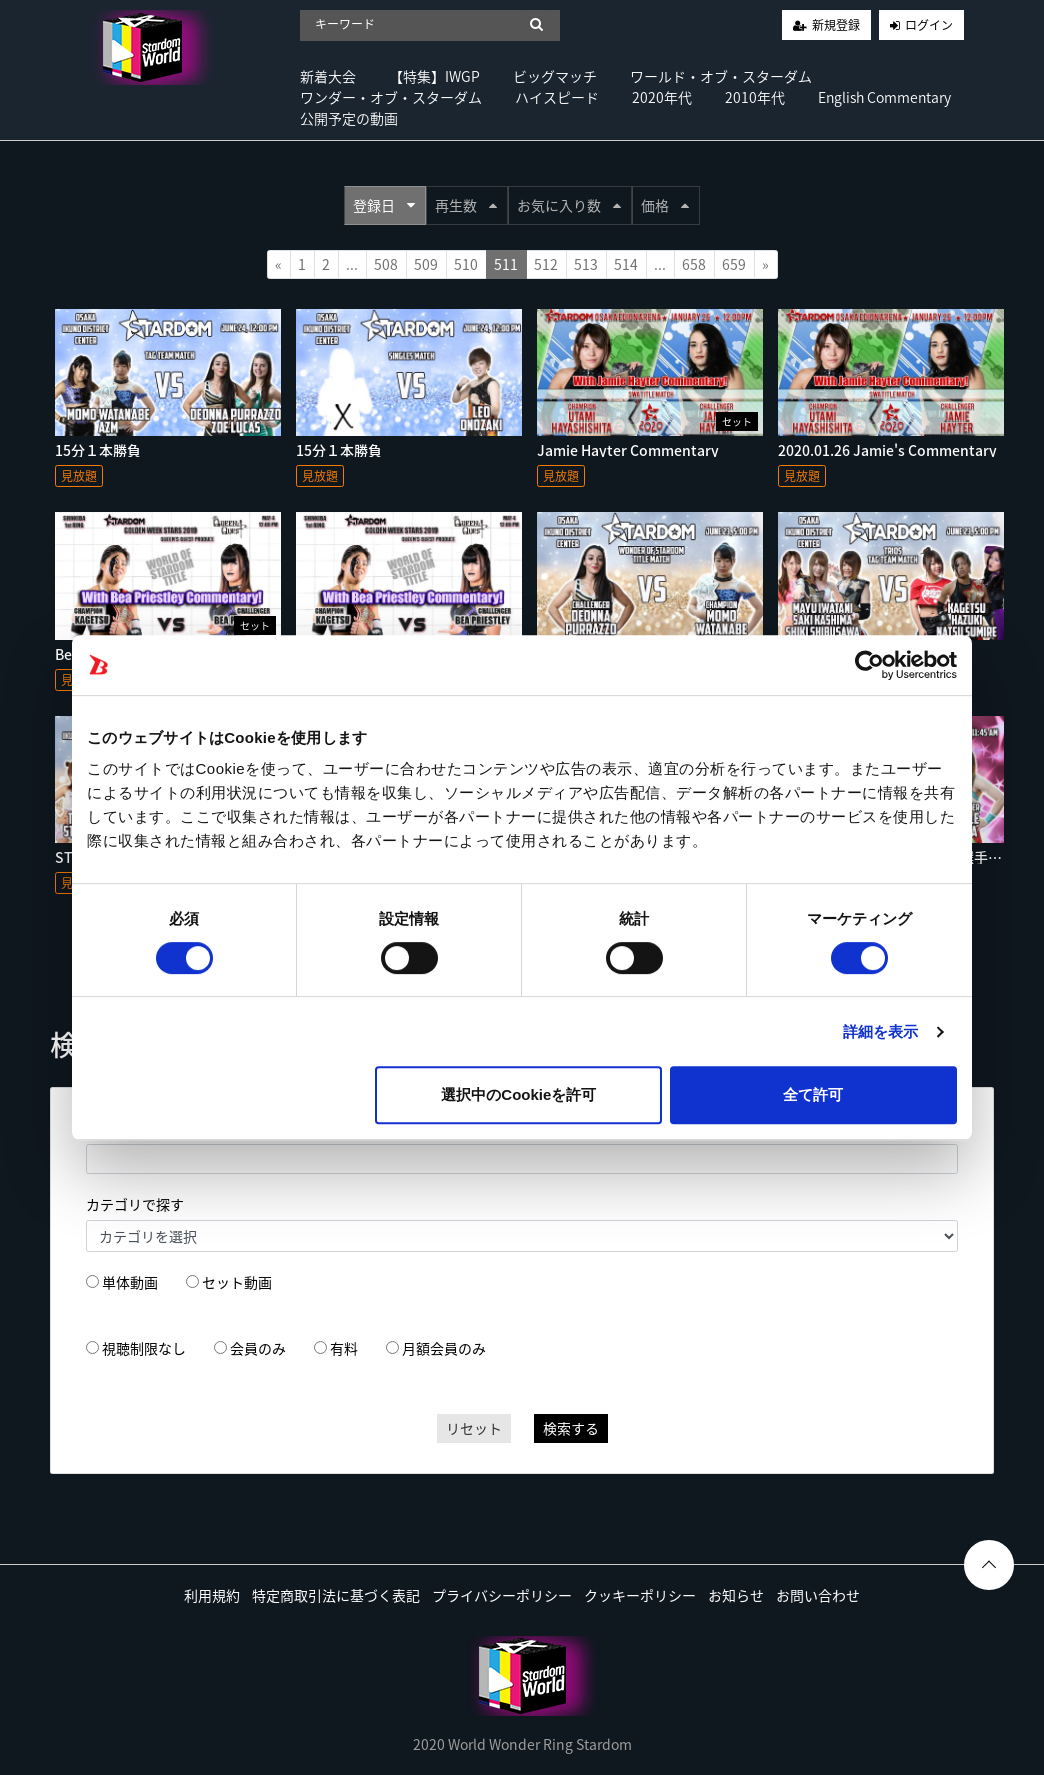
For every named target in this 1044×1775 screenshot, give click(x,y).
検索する (571, 1428)
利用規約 (212, 1595)
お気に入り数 (569, 205)
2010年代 (755, 97)
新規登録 (836, 25)
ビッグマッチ (555, 76)
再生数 (466, 205)
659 (734, 264)
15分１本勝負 (98, 450)
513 (586, 264)
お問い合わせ (818, 1595)
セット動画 (237, 1282)
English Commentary (884, 97)
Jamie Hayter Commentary (628, 450)
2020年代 (662, 97)
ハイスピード (557, 97)
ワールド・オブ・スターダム (721, 76)
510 (466, 264)
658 (694, 264)
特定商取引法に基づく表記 (336, 1595)
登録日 (384, 205)
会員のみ (258, 1348)
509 (426, 264)
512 (546, 264)
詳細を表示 (881, 1031)
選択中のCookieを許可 (518, 1094)
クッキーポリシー (640, 1595)
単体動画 (130, 1282)
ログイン (929, 25)
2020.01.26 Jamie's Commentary (887, 450)
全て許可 (813, 1094)
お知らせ (736, 1595)
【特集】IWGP (434, 76)
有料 (344, 1348)
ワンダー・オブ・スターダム (391, 97)
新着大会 (328, 76)
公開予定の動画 (349, 118)
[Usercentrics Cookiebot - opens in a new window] (869, 665)
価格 (665, 205)
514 (626, 264)
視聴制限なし (144, 1348)
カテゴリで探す (135, 1204)
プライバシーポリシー (502, 1595)
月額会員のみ (444, 1348)
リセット (474, 1428)
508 (386, 264)
